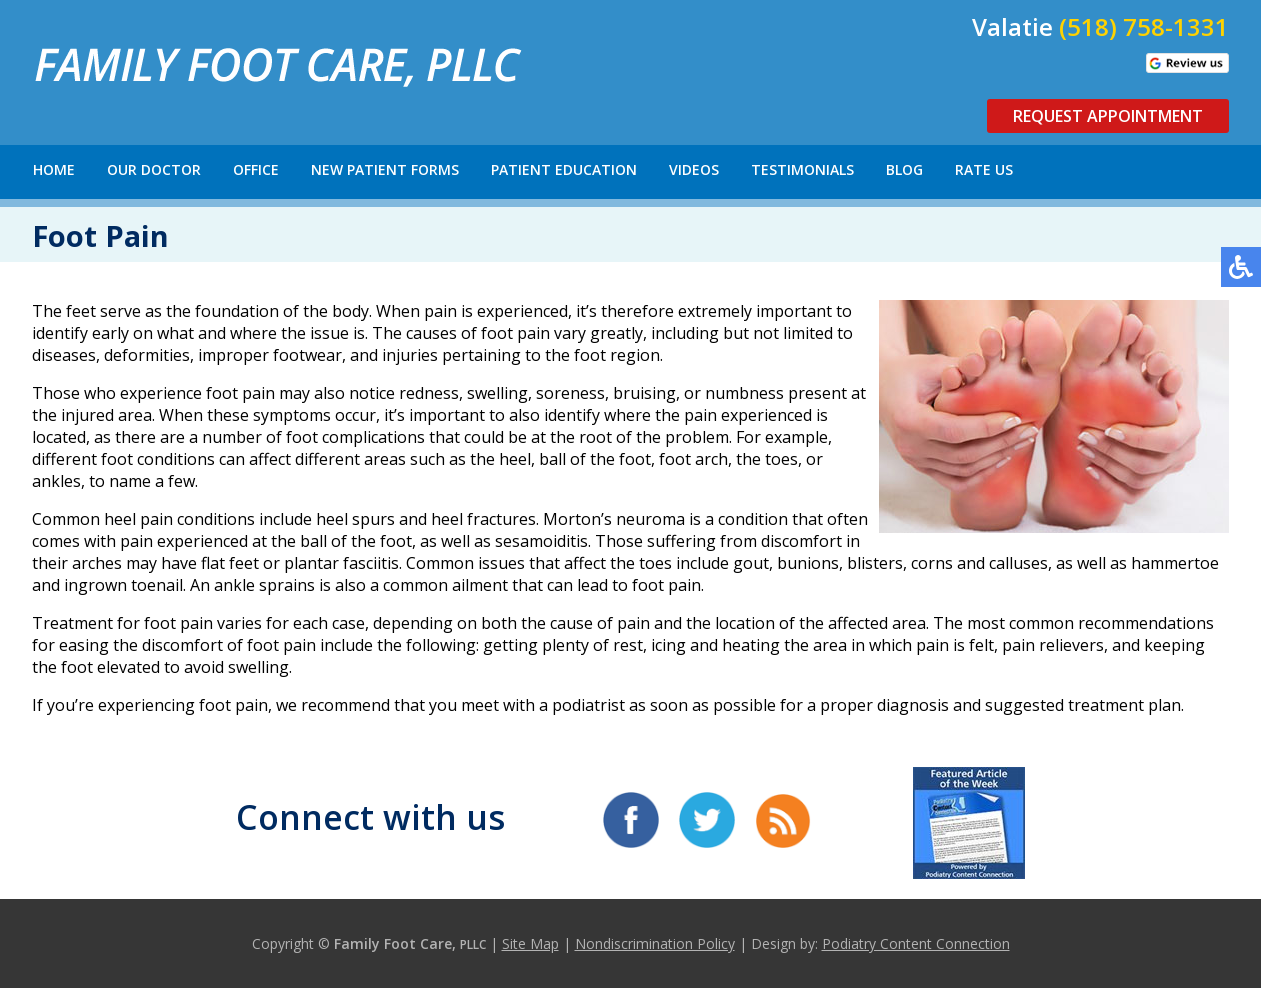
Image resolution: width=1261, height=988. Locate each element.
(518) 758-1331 (1144, 26)
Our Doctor (154, 169)
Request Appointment (1108, 116)
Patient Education (564, 169)
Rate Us (984, 169)
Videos (694, 169)
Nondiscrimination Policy (655, 943)
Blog (904, 169)
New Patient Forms (385, 169)
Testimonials (802, 169)
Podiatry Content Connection (916, 943)
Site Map (530, 943)
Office (256, 169)
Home (54, 169)
